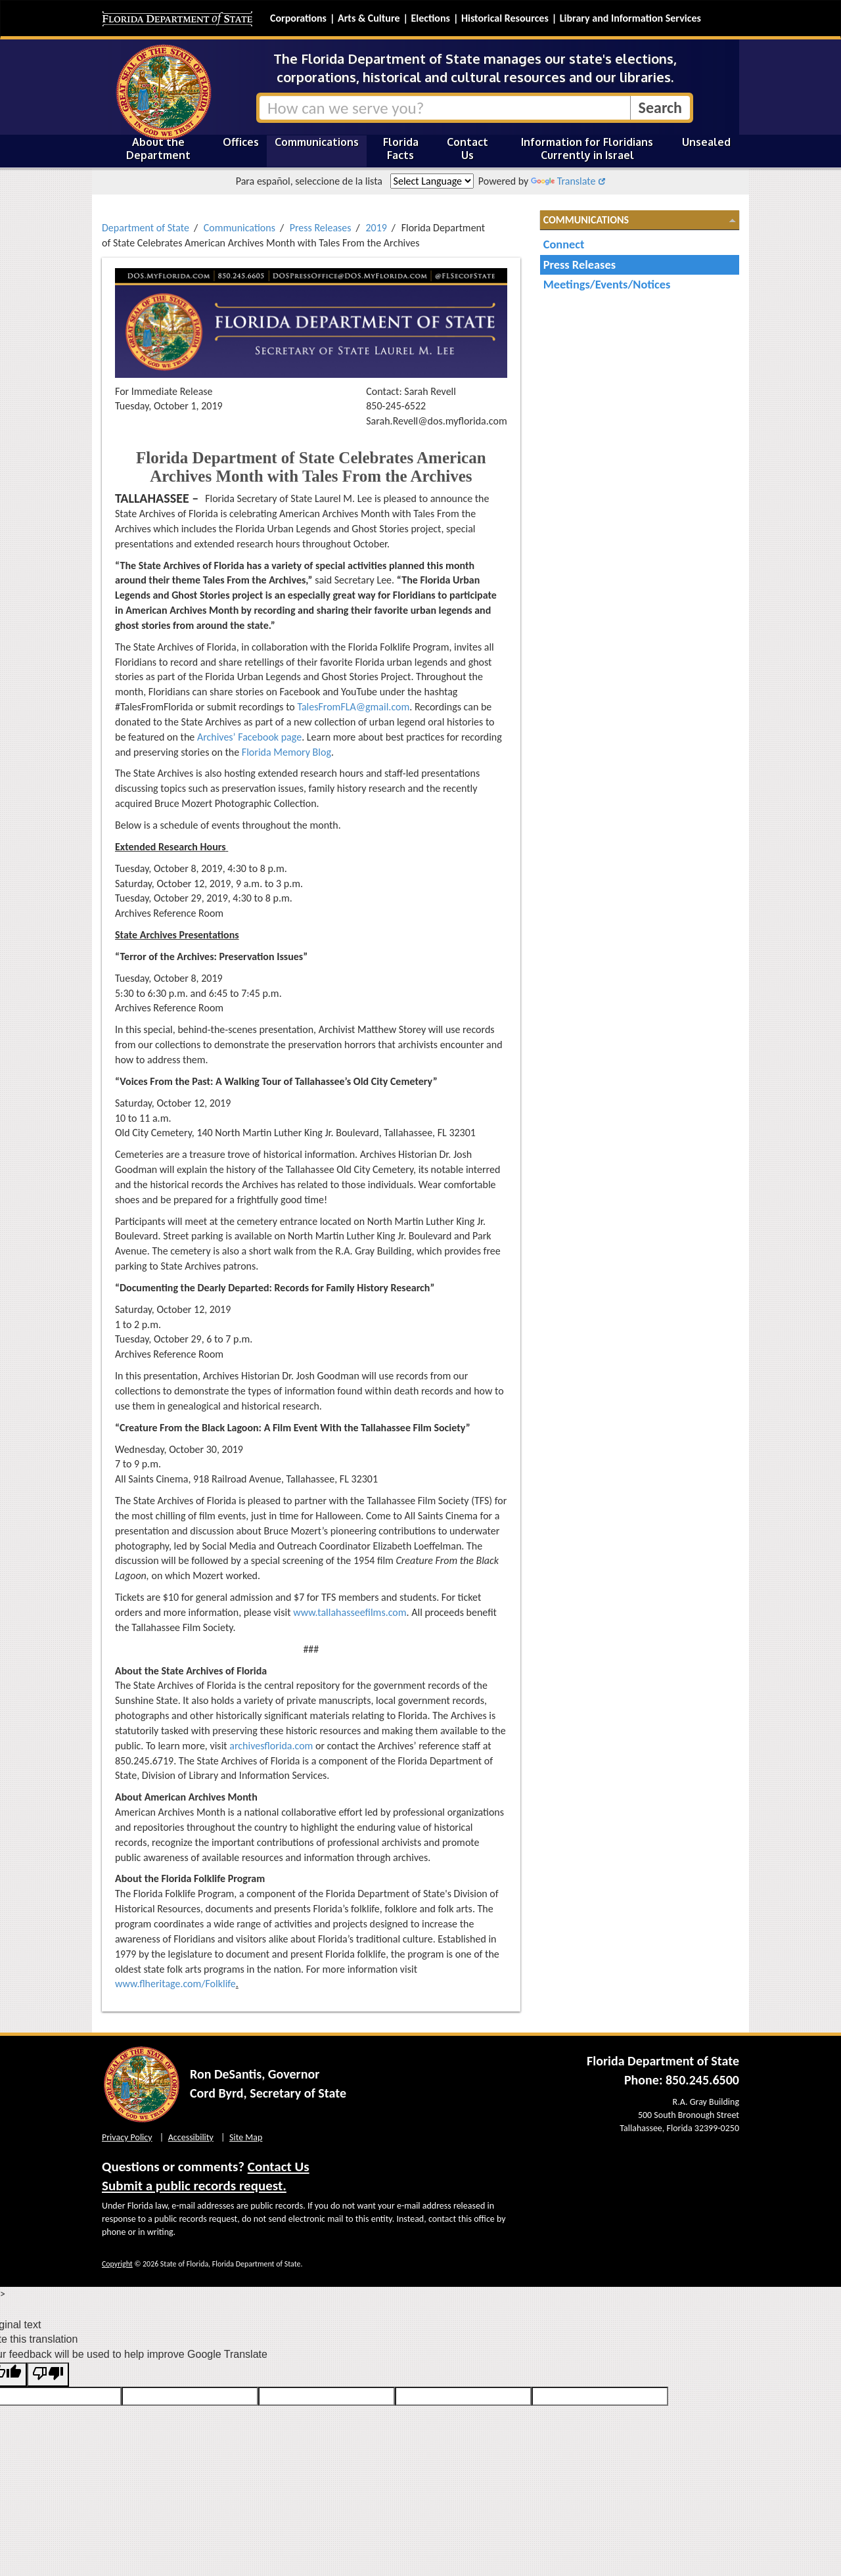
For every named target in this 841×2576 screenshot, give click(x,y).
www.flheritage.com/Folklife (175, 1983)
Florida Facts (401, 148)
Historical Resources (505, 18)
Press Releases (321, 227)
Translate (563, 181)
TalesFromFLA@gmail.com (353, 707)
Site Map (245, 2137)
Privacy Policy (127, 2137)
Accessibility (191, 2137)
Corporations (298, 18)
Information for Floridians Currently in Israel (587, 148)
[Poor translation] (48, 2374)
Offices (241, 142)
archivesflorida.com (271, 1745)
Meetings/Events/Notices (607, 284)
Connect (564, 244)
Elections (430, 18)
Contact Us (467, 148)
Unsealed (706, 142)
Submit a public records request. (194, 2185)
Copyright (117, 2263)
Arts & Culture (369, 18)
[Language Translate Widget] (432, 181)
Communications (317, 142)
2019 (375, 227)
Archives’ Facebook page (249, 737)
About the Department (158, 148)
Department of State (145, 227)
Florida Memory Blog (286, 752)
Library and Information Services (630, 18)
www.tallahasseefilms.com (349, 1612)
